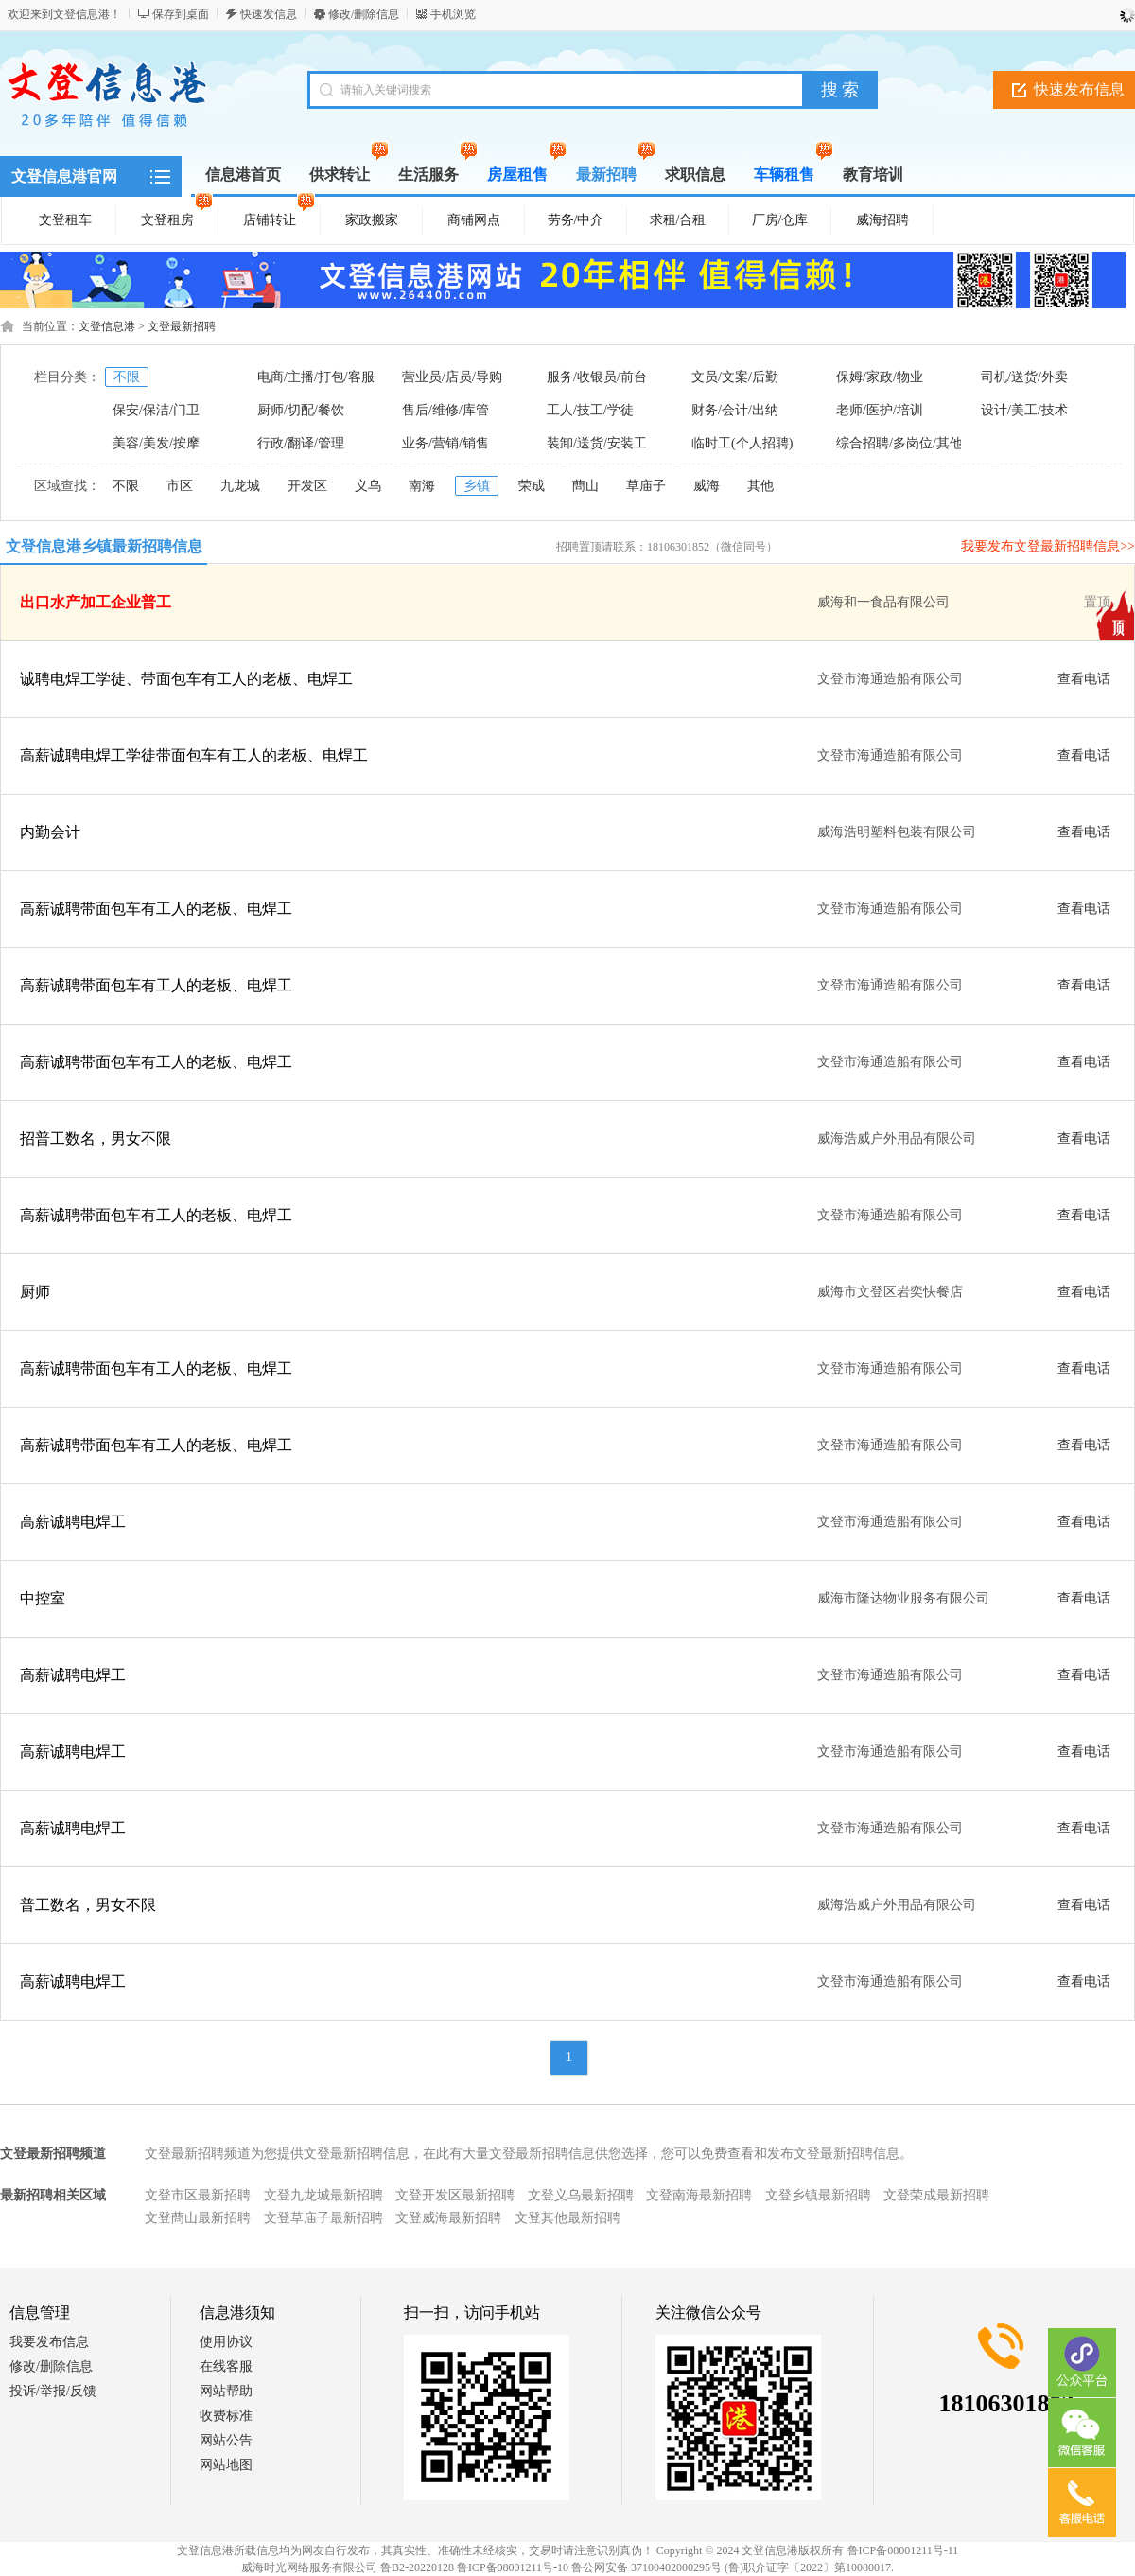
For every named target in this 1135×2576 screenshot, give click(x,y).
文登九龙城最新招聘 (323, 2195)
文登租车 (65, 220)
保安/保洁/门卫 (156, 410)
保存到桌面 (180, 14)
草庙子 (646, 486)
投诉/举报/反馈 (52, 2391)
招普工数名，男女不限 (95, 1138)
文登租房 (177, 216)
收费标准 (226, 2416)
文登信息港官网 (64, 176)
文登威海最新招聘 (448, 2218)
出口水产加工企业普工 (95, 602)
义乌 (368, 486)
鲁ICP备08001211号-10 (512, 2567)
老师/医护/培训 (879, 410)
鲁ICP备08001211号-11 (903, 2550)
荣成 (531, 486)
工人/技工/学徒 (590, 410)
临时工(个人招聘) (742, 443)
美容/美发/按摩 (156, 443)
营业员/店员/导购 (452, 377)
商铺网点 (473, 220)
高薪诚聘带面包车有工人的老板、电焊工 (156, 909)
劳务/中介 (576, 220)
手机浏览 (453, 14)
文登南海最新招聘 (699, 2195)
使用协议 (226, 2342)
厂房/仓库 (780, 220)
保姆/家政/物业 (879, 377)
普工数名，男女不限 (88, 1905)
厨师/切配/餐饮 (300, 410)
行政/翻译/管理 (300, 443)
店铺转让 (279, 216)
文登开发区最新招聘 (455, 2195)
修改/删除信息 (363, 14)
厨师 (35, 1292)
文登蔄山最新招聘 (198, 2218)
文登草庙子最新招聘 (323, 2218)
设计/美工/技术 (1024, 410)
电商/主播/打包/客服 (316, 377)
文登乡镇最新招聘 (818, 2195)
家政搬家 (371, 220)
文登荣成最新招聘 (936, 2195)
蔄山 (585, 486)
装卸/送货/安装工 (597, 443)
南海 (422, 486)
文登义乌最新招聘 (581, 2195)
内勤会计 (50, 832)
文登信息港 (107, 326)
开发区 (307, 486)
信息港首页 (243, 174)
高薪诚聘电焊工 (73, 1522)
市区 (179, 486)
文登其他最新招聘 (567, 2218)
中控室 (42, 1598)
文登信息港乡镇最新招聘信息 (104, 546)
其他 (760, 486)
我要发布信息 (49, 2342)
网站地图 (226, 2465)
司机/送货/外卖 (1024, 377)
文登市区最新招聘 (198, 2195)
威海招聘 (882, 220)
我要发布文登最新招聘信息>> (1048, 546)
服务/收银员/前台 (597, 377)
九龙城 (240, 486)
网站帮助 (226, 2391)
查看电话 (1083, 679)
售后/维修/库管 (445, 410)
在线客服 (226, 2366)
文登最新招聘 (182, 326)
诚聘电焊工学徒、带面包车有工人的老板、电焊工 (186, 679)
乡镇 (476, 486)
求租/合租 (678, 220)
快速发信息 (268, 14)
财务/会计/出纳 (734, 410)
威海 (706, 486)
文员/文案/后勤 (734, 377)
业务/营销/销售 (445, 443)
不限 (127, 377)
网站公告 (226, 2440)
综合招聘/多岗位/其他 (899, 443)
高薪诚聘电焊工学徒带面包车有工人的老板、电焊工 (194, 755)
